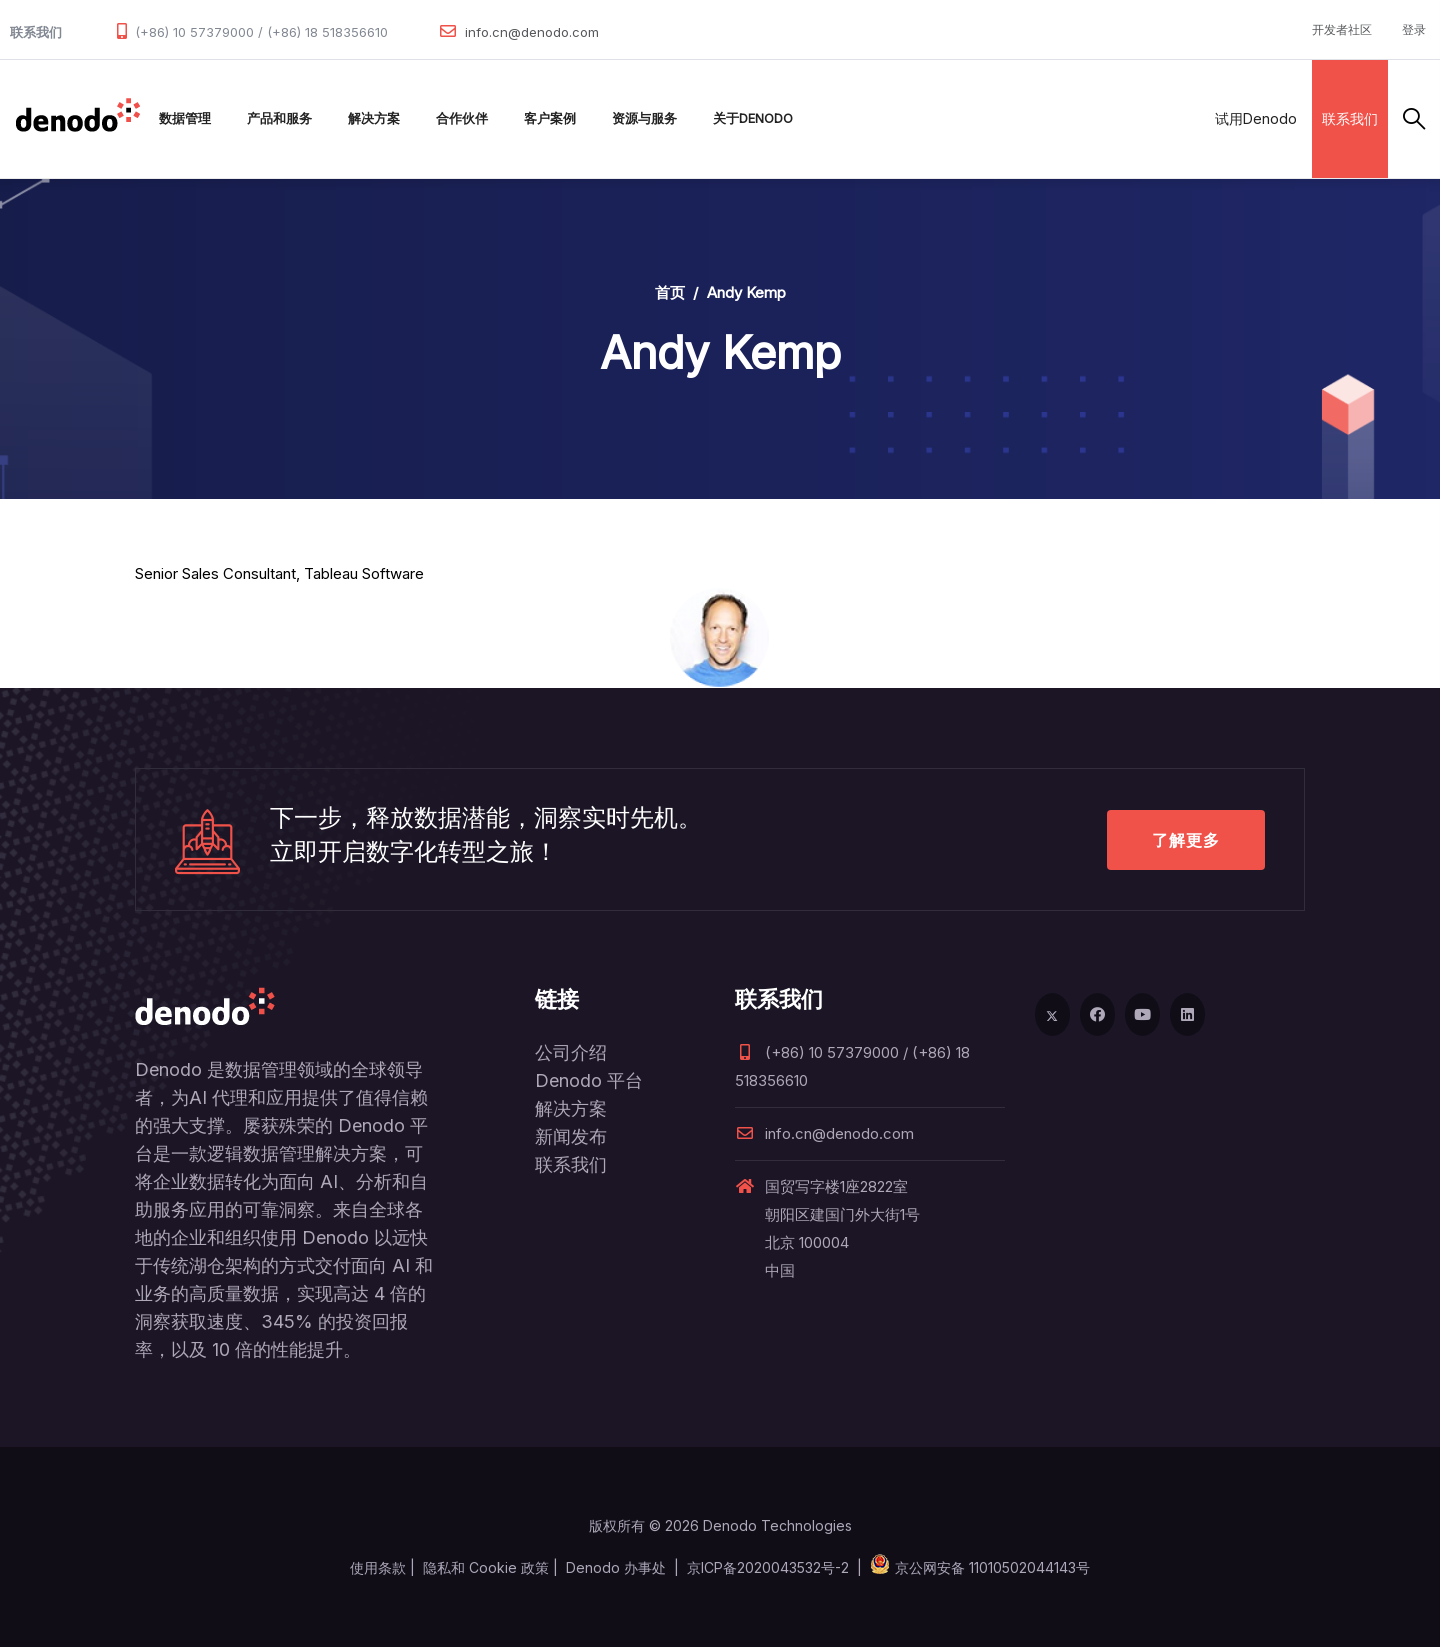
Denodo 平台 (589, 1080)
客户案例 (550, 118)
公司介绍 (571, 1052)
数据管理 (185, 118)
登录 (1414, 29)
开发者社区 (1342, 29)
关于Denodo (753, 118)
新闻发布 (571, 1136)
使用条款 (378, 1567)
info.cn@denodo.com (532, 32)
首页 (670, 292)
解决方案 (374, 118)
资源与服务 (644, 118)
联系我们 (1350, 118)
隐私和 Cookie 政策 (486, 1567)
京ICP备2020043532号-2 (768, 1567)
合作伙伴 (462, 118)
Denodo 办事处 (616, 1567)
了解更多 (1186, 840)
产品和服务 (279, 118)
